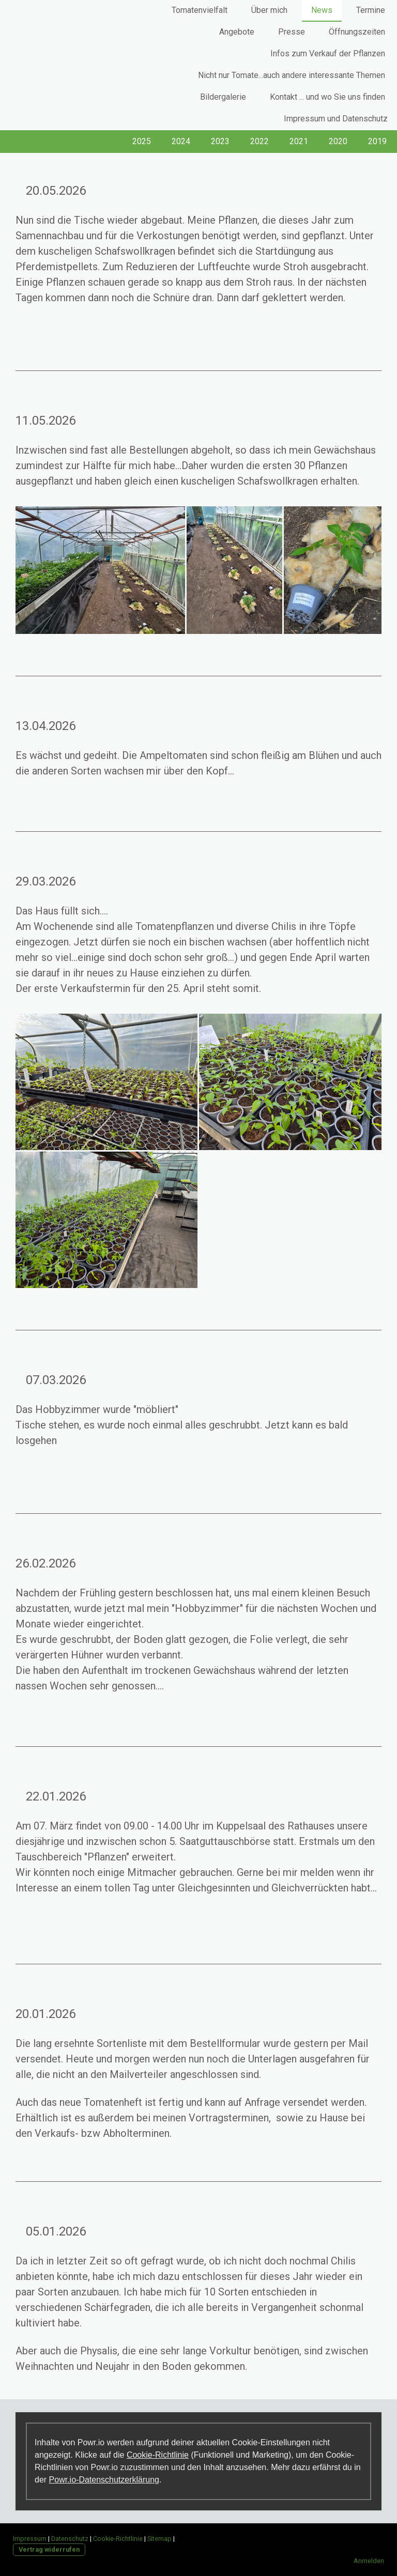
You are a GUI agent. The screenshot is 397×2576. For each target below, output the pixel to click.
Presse (291, 32)
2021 (298, 141)
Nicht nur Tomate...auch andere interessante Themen (291, 75)
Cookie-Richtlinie (158, 2454)
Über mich (269, 10)
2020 (338, 141)
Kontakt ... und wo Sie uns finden (327, 97)
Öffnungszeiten (357, 32)
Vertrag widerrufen (49, 2549)
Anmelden (369, 2561)
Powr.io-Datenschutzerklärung (104, 2479)
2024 (181, 141)
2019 (377, 141)
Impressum (30, 2538)
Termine (370, 10)
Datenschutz (69, 2538)
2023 (220, 141)
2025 (141, 141)
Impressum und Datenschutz (336, 118)
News (321, 10)
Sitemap (159, 2538)
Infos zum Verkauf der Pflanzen (327, 53)
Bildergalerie (223, 97)
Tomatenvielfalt (199, 10)
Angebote (236, 32)
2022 (259, 141)
